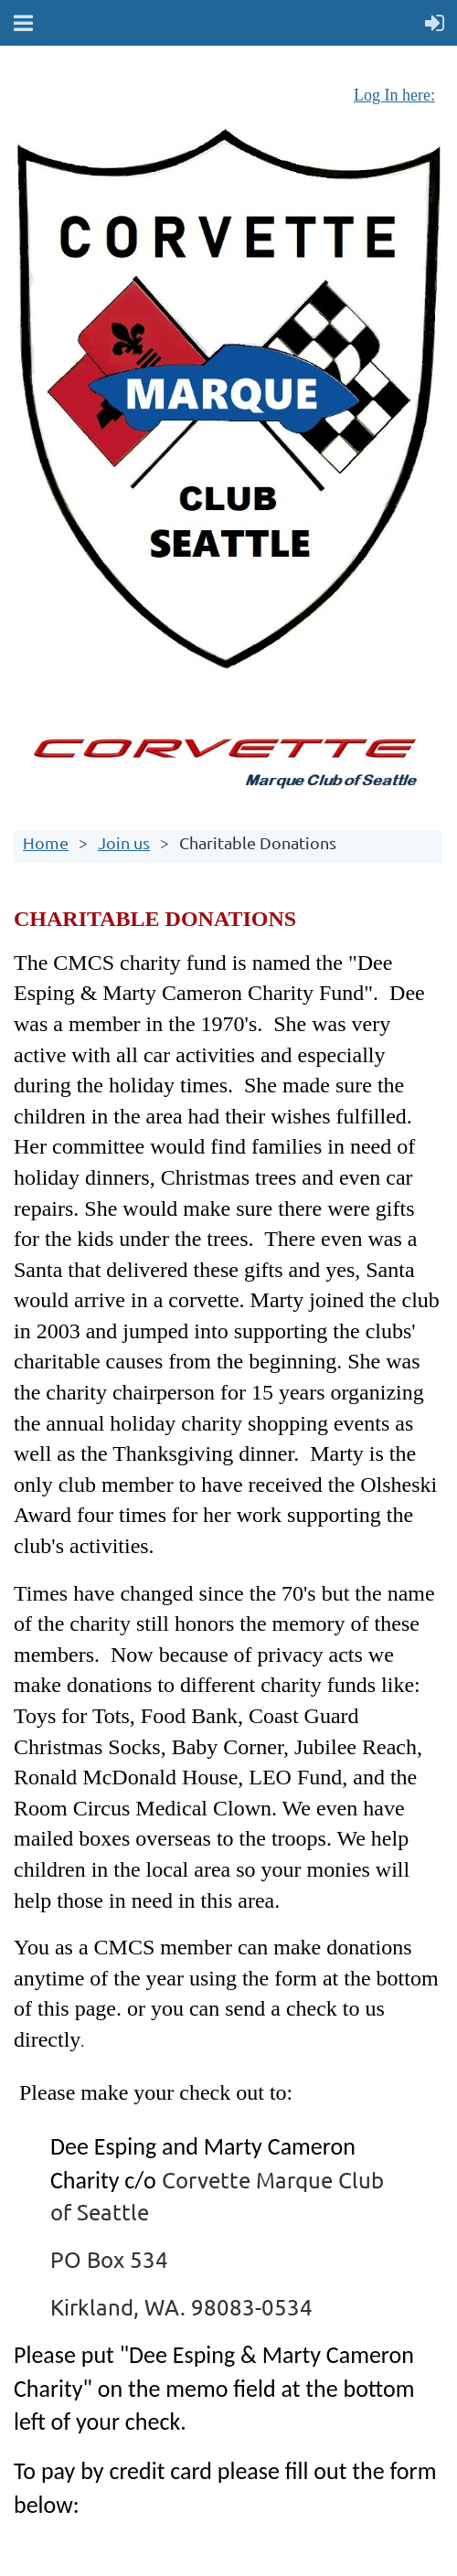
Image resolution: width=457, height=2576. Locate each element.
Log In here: (394, 95)
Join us (124, 842)
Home (46, 842)
